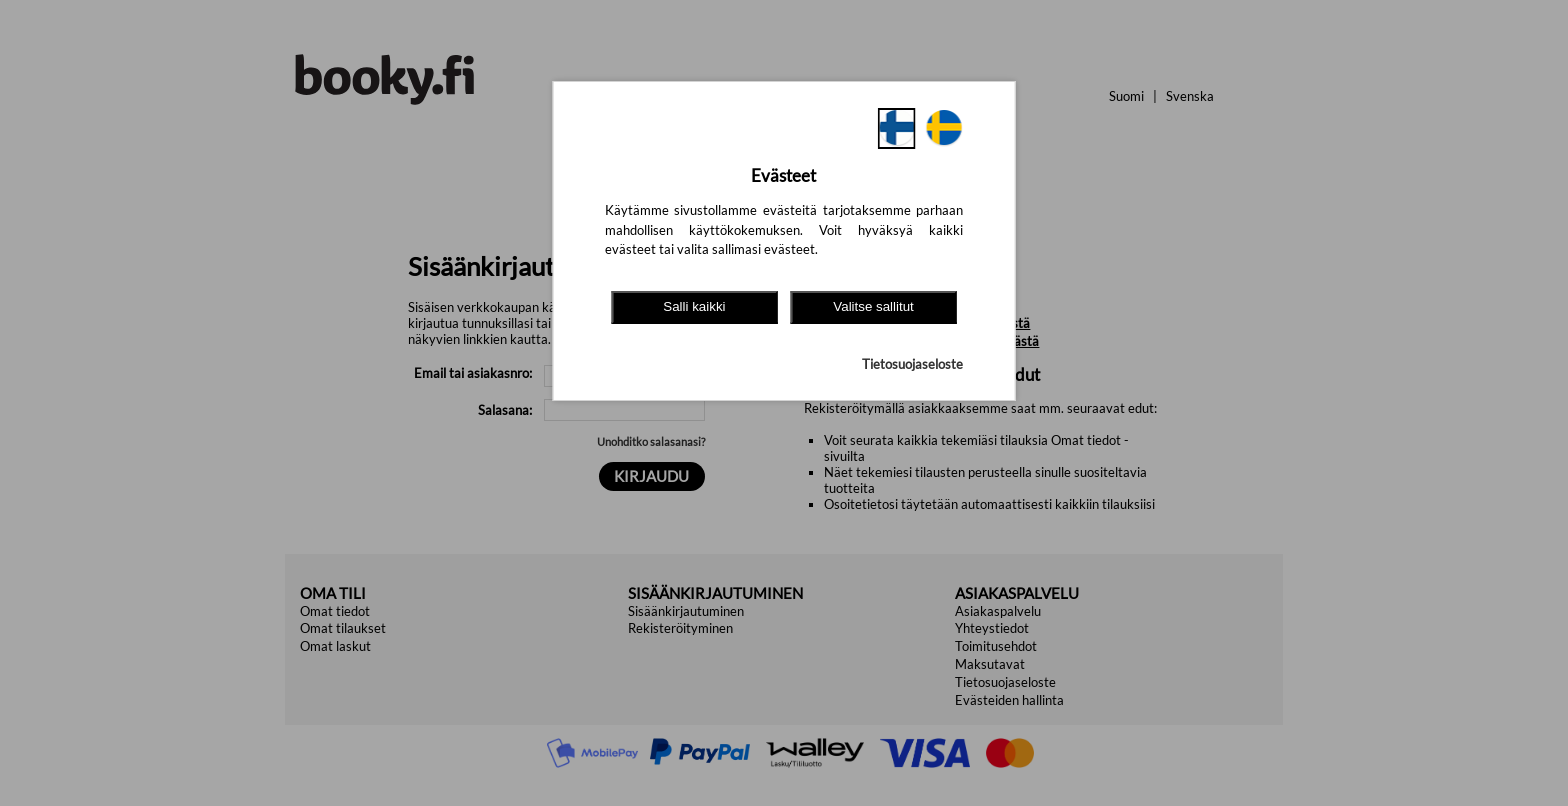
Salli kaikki (694, 306)
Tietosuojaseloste (912, 364)
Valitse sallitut (873, 306)
